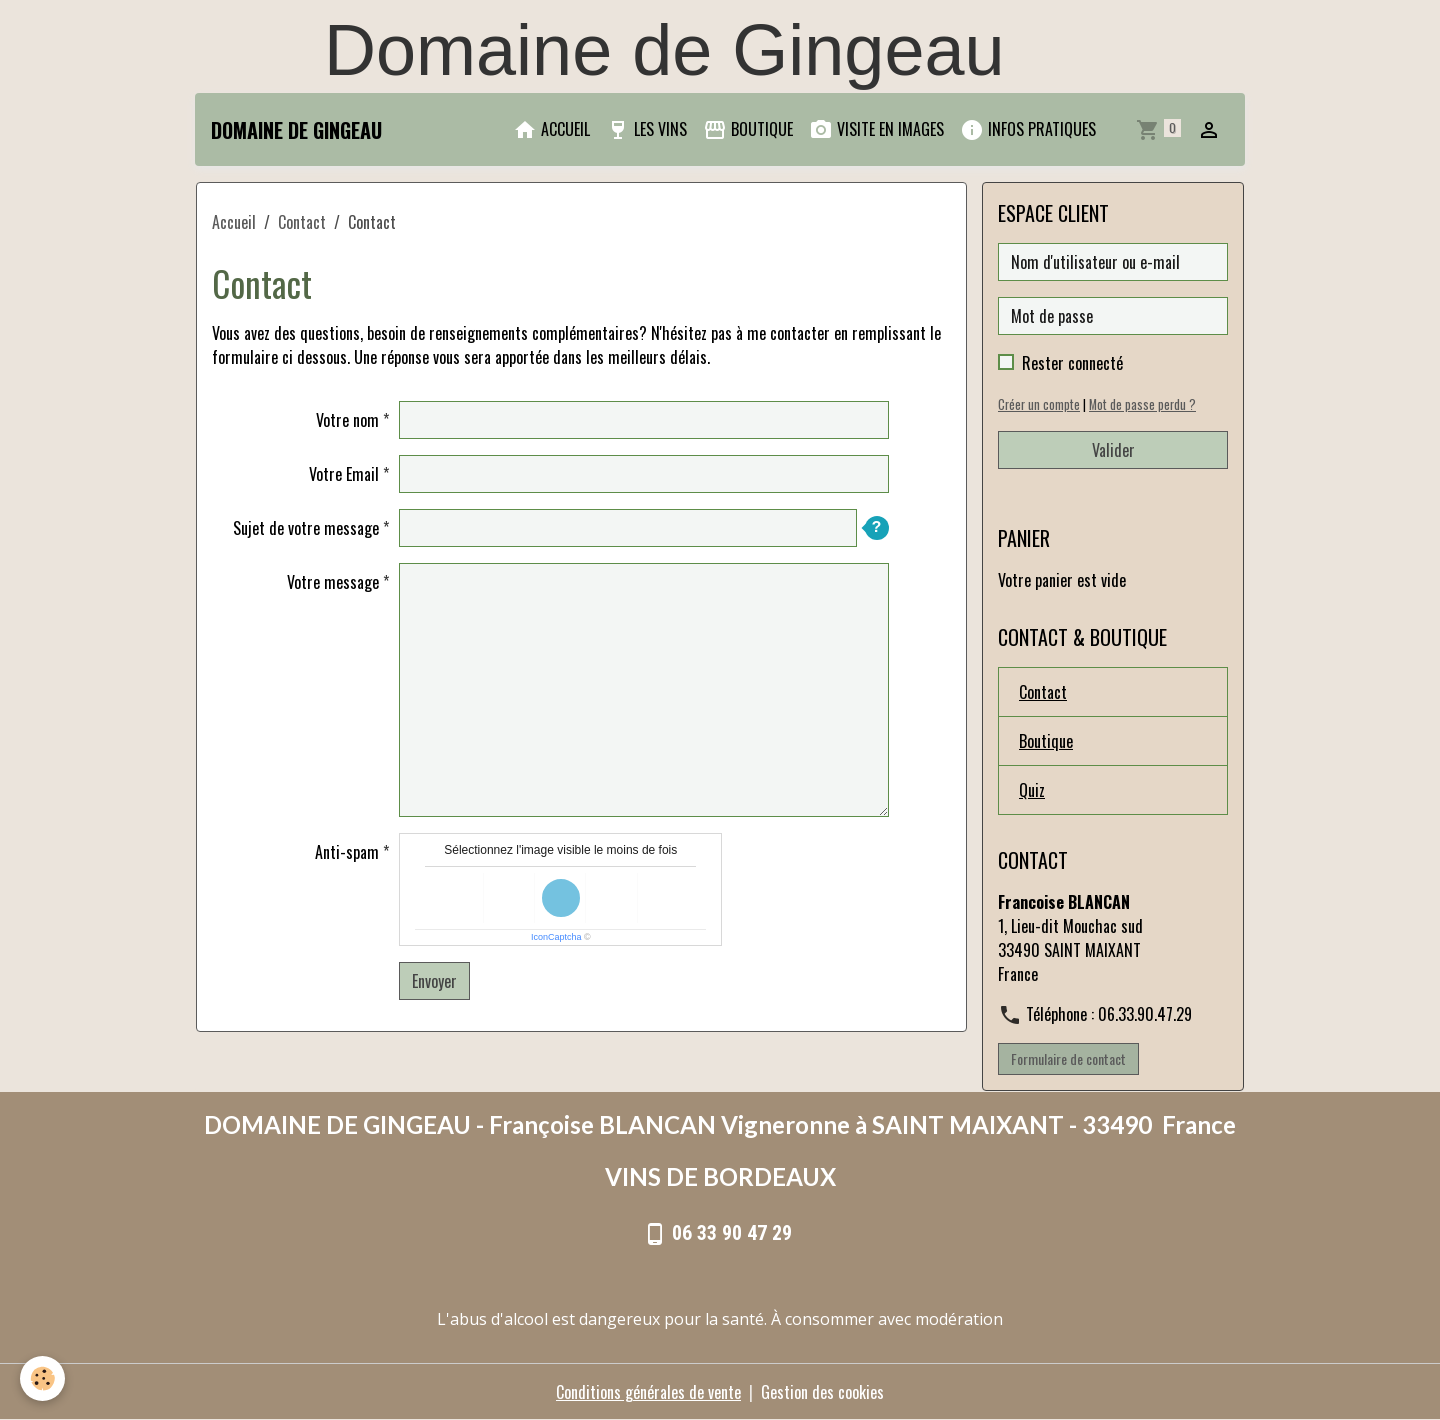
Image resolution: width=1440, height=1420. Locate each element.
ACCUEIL (551, 129)
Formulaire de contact (1068, 1058)
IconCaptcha (556, 937)
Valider (1113, 450)
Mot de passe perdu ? (1142, 404)
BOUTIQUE (748, 129)
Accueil (234, 222)
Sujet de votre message (306, 528)
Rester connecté (1072, 363)
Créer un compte (1039, 404)
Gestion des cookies (822, 1392)
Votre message (333, 582)
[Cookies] (42, 1378)
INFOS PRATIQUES (1028, 129)
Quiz (1032, 790)
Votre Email (344, 474)
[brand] (296, 130)
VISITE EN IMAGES (876, 129)
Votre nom (347, 420)
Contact (302, 222)
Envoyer (434, 981)
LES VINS (646, 129)
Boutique (1046, 741)
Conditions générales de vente (648, 1392)
